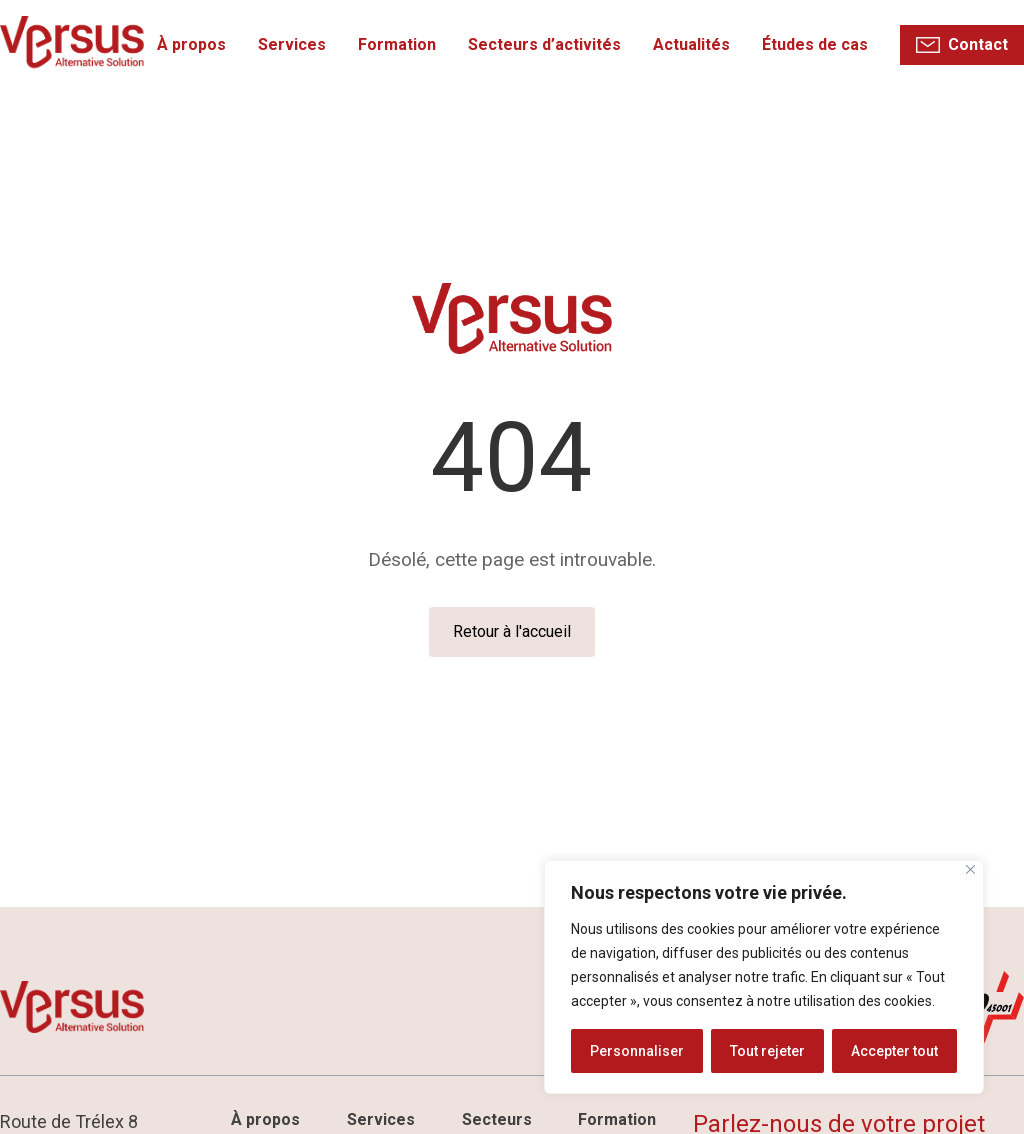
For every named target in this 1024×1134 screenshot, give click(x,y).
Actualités (692, 44)
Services (293, 44)
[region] (764, 977)
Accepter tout (894, 1051)
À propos (192, 44)
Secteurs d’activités (545, 44)
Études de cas (816, 44)
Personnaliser (637, 1051)
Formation (398, 44)
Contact (979, 44)
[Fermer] (970, 869)
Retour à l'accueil (512, 631)
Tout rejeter (767, 1051)
